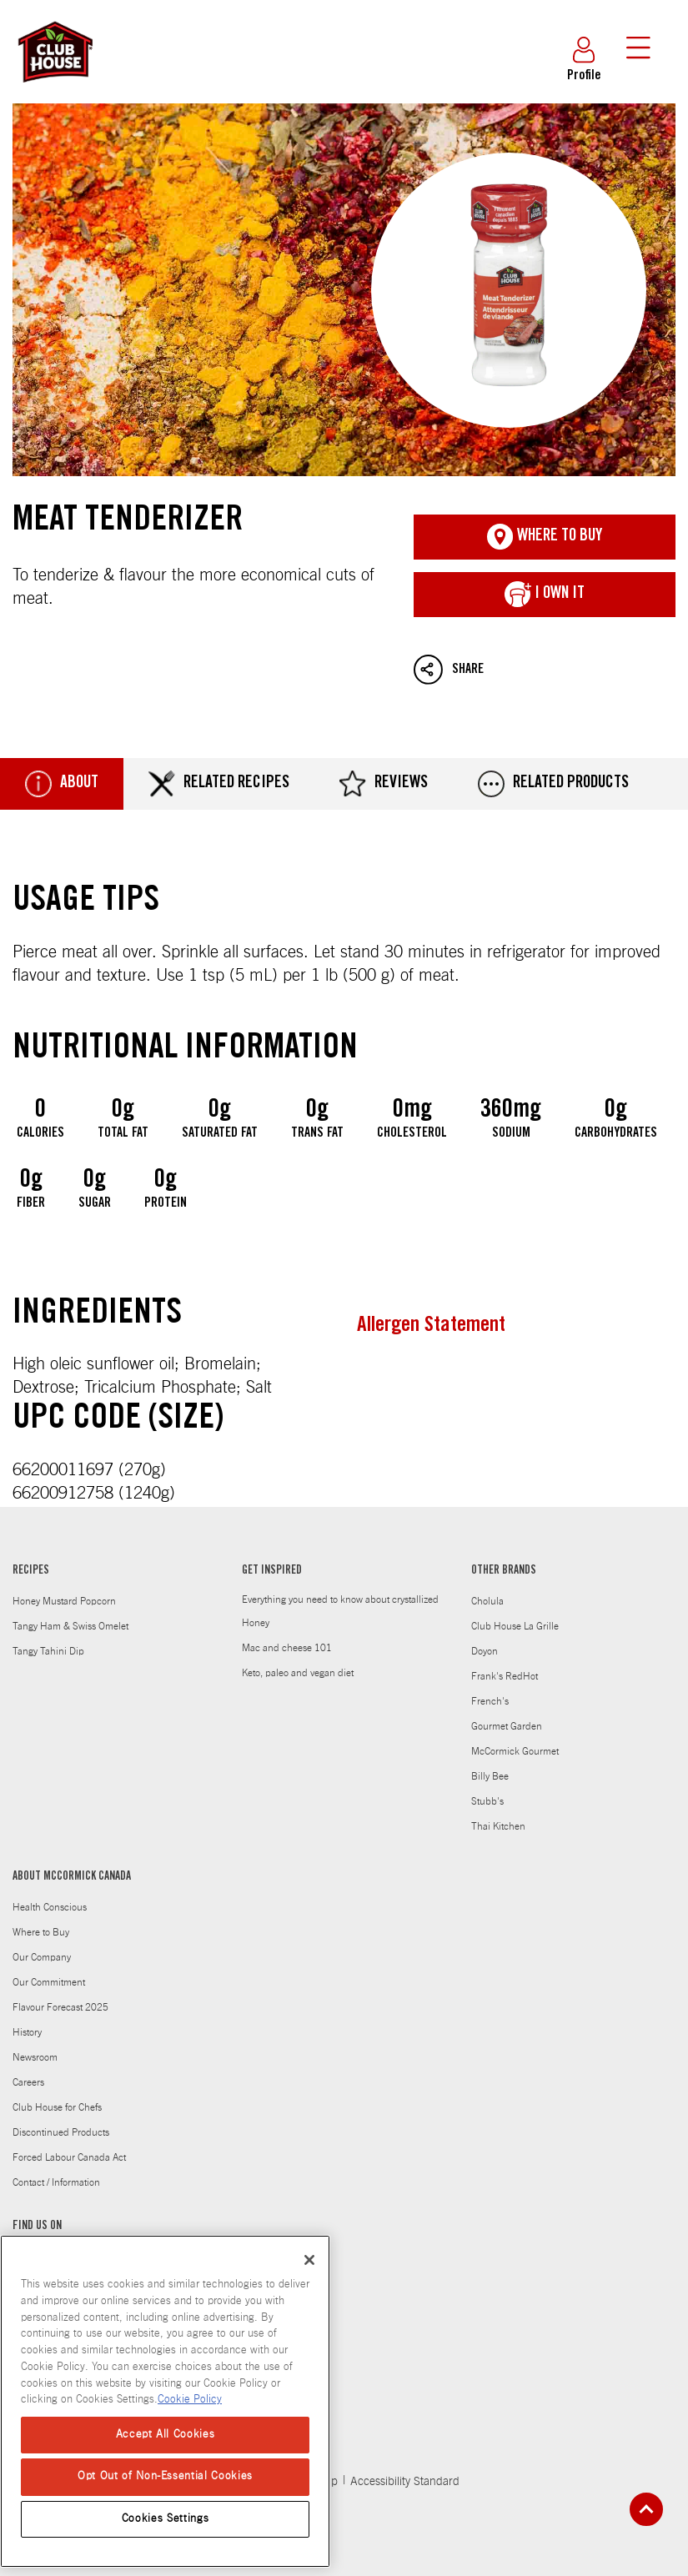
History (27, 2032)
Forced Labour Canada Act (69, 2157)
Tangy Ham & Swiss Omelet (70, 1626)
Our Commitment (49, 1982)
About (61, 784)
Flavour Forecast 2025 (60, 2007)
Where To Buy (544, 537)
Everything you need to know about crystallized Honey (340, 1611)
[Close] (309, 2260)
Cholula (487, 1601)
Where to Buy (41, 1932)
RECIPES (31, 1571)
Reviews (383, 784)
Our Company (42, 1957)
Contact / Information (56, 2182)
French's (490, 1701)
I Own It (545, 594)
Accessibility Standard (405, 2482)
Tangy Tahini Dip (48, 1651)
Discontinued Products (61, 2132)
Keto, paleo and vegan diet (298, 1673)
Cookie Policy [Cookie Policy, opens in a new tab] (190, 2399)
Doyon (484, 1651)
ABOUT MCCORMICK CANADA (72, 1877)
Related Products (553, 784)
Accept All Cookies (165, 2434)
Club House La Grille (515, 1626)
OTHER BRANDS (503, 1571)
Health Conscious (50, 1907)
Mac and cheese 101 (287, 1648)
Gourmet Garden (506, 1726)
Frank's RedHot (504, 1676)
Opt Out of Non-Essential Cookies (165, 2476)
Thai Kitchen (498, 1826)
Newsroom (35, 2057)
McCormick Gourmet (515, 1751)
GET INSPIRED (272, 1571)
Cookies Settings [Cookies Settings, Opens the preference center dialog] (165, 2518)
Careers (28, 2082)
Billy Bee (490, 1776)
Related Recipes (218, 784)
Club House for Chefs (57, 2107)
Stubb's (487, 1801)
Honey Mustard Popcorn (64, 1601)
